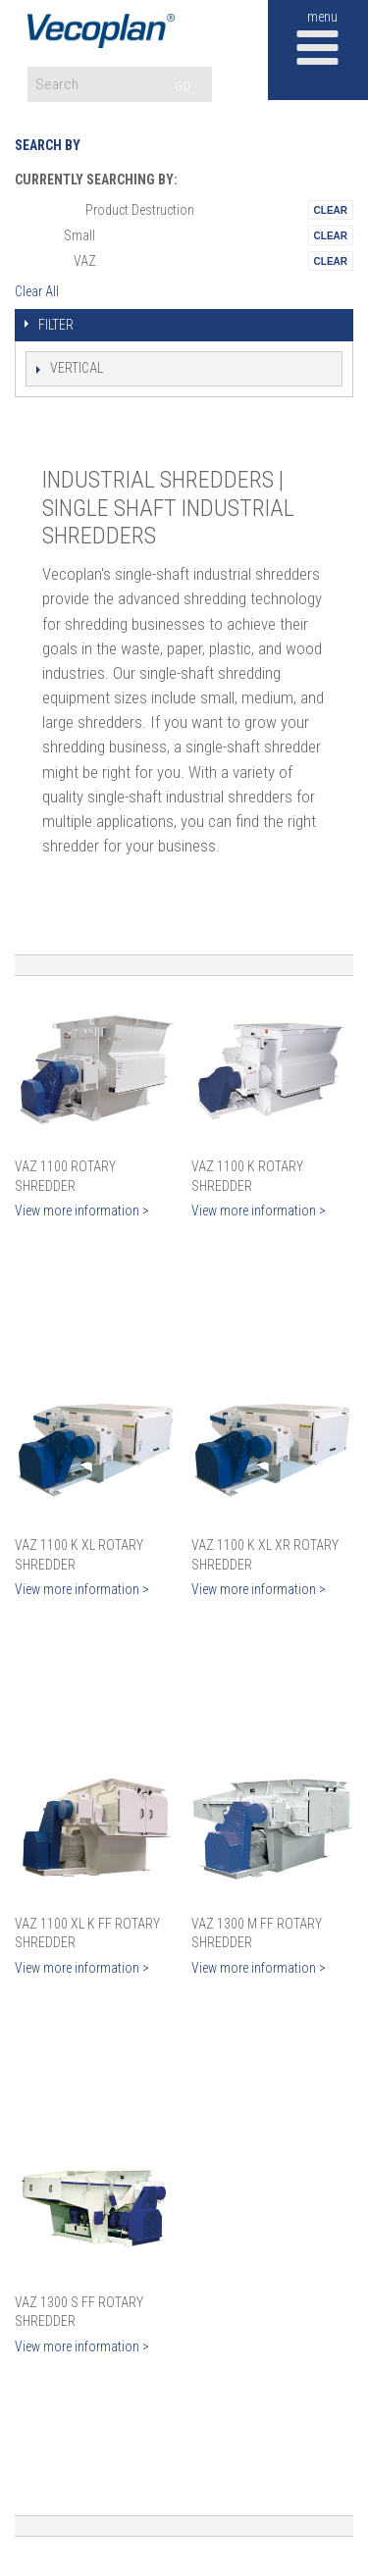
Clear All (37, 291)
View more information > (82, 1210)
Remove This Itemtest (330, 210)
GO (182, 85)
